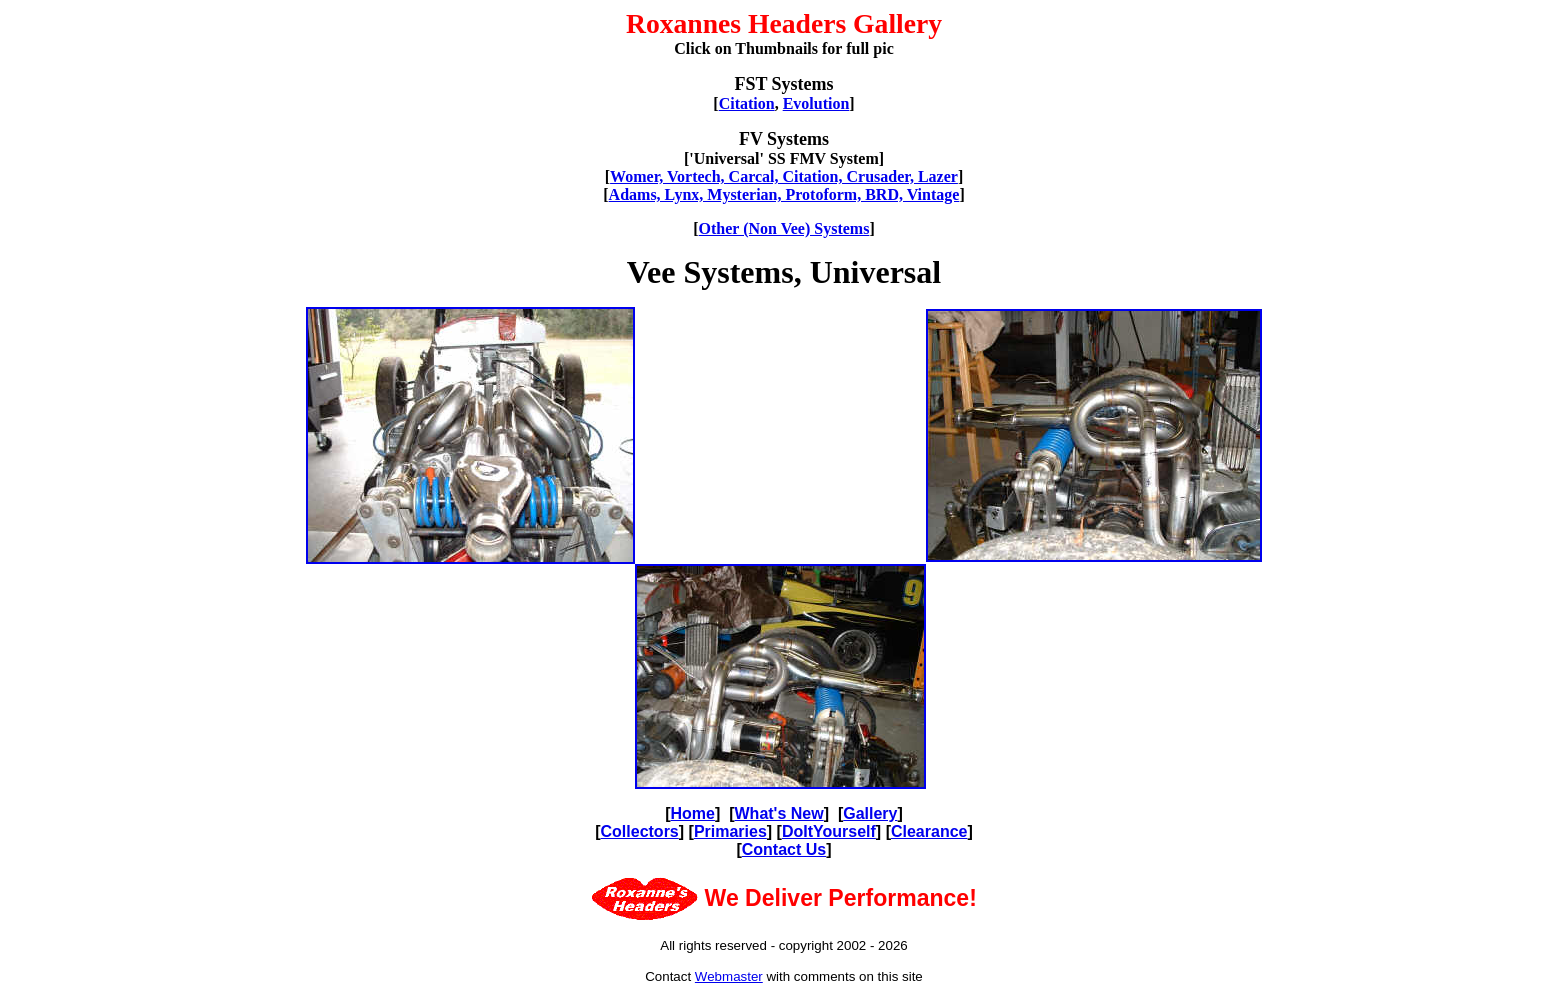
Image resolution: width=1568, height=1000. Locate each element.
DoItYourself (829, 831)
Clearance (929, 831)
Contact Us (784, 849)
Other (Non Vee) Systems (784, 228)
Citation (747, 103)
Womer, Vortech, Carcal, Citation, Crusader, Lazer (784, 176)
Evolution (816, 103)
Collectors (640, 831)
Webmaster (729, 976)
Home (693, 813)
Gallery (870, 813)
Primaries (730, 831)
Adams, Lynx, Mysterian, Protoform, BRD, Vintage (784, 194)
